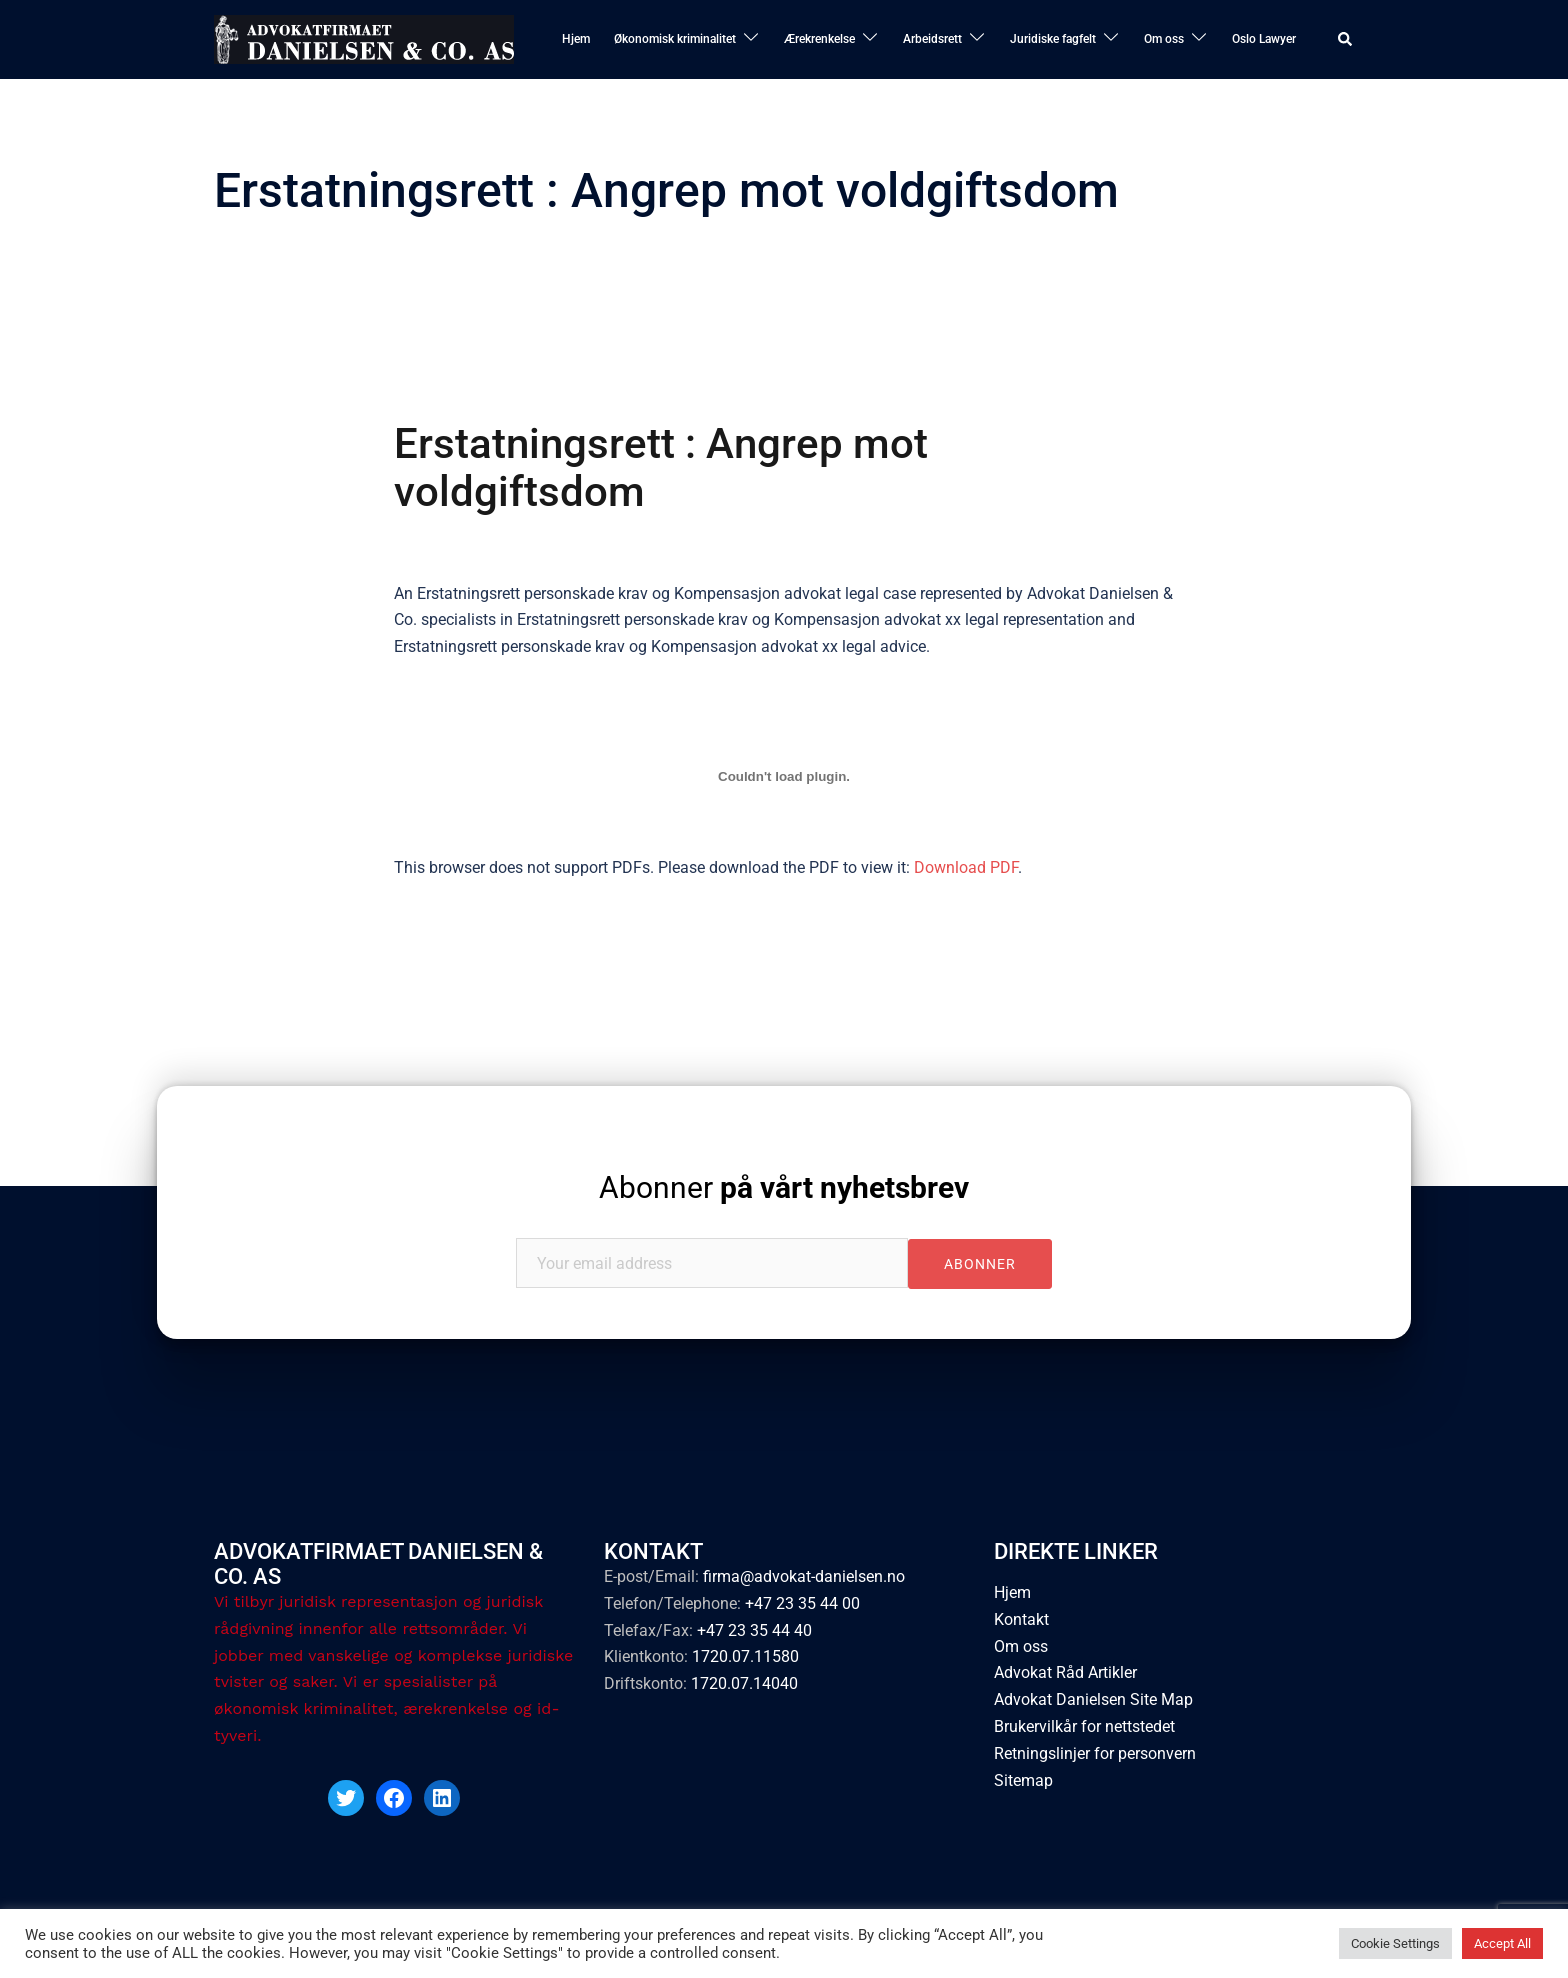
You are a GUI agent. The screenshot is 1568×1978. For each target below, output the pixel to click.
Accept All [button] (1502, 1943)
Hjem (576, 39)
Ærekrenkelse (819, 39)
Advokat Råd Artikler (1065, 1672)
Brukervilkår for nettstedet (1084, 1726)
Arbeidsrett (932, 39)
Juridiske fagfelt (1053, 39)
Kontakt (1021, 1619)
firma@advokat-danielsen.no (804, 1576)
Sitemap (1023, 1780)
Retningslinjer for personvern (1095, 1753)
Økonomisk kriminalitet (675, 39)
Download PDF (966, 867)
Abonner (784, 1187)
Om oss (1164, 39)
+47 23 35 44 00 (802, 1603)
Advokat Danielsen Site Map (1093, 1699)
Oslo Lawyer (1264, 39)
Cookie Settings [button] (1395, 1943)
